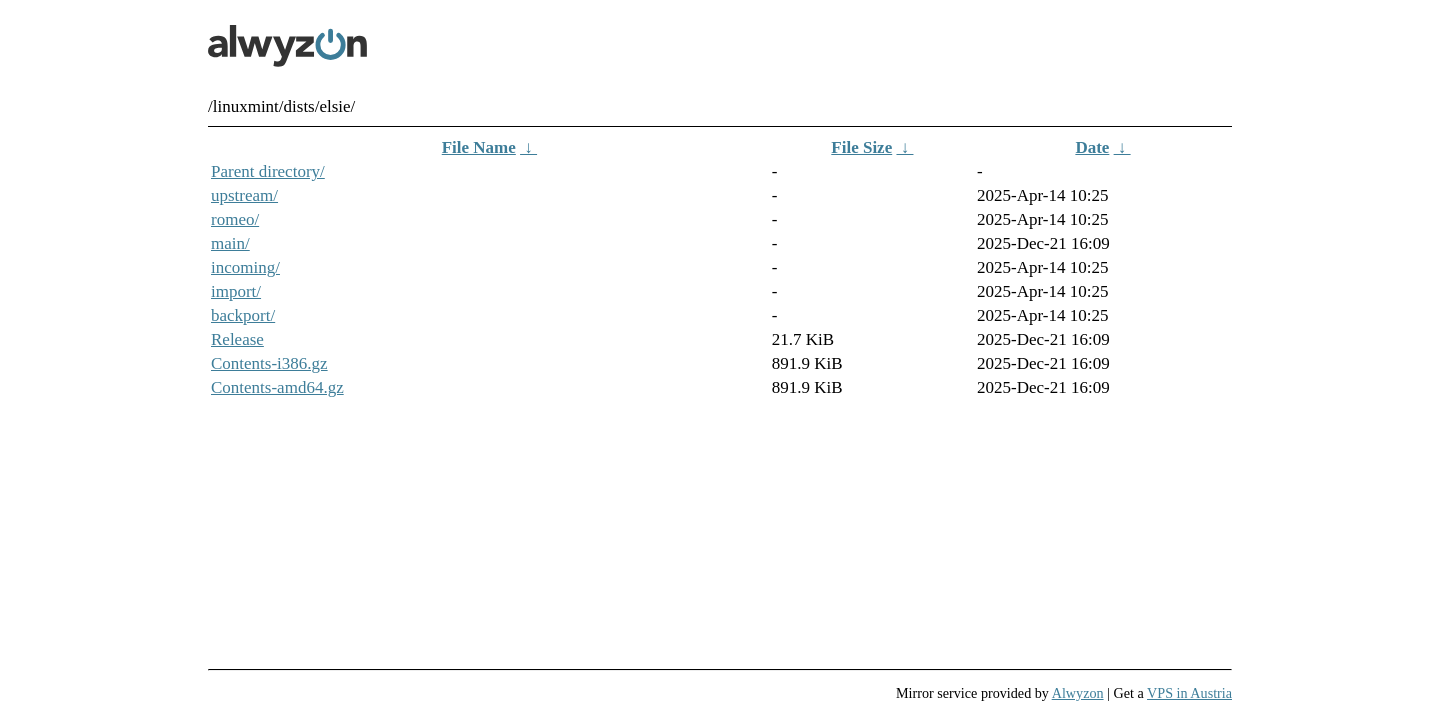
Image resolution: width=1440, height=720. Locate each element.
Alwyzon (1078, 693)
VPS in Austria (1189, 693)
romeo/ (235, 219)
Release (237, 339)
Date (1092, 147)
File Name (479, 147)
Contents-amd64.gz (277, 387)
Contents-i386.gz (269, 363)
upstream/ (244, 195)
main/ (230, 243)
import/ (236, 291)
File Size (861, 147)
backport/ (243, 315)
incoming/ (245, 267)
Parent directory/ (268, 171)
